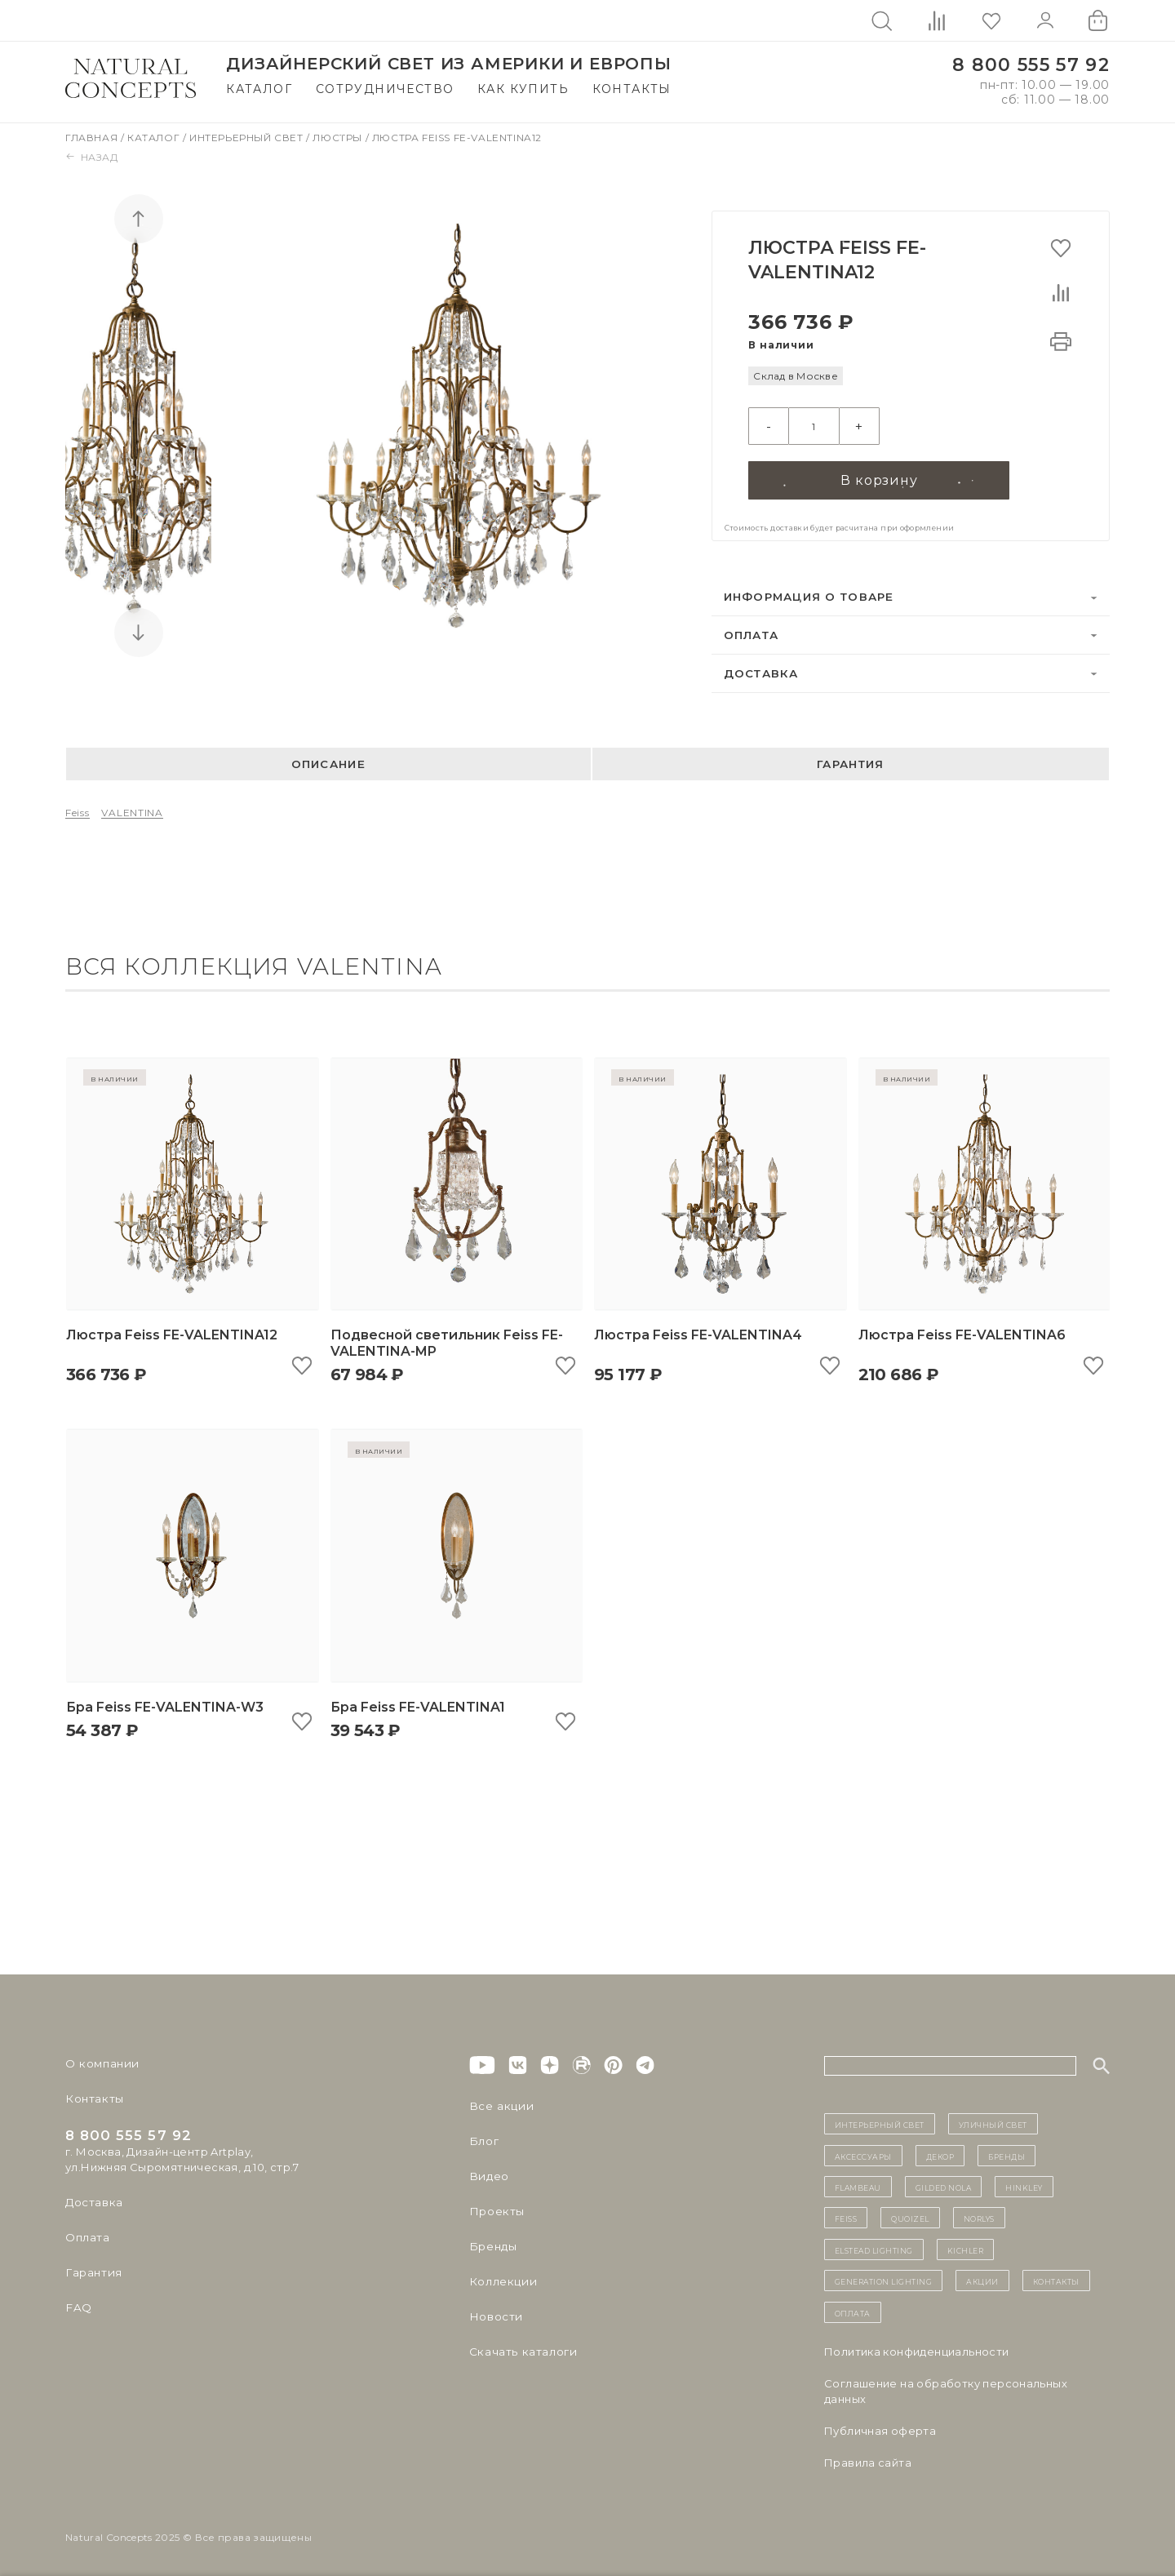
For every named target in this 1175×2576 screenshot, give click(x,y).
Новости (495, 2313)
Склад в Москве (795, 376)
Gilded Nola (944, 2183)
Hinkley (1024, 2183)
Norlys (979, 2215)
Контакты (632, 89)
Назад (91, 157)
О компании (100, 2060)
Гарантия (850, 760)
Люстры (339, 137)
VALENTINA (131, 809)
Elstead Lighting (874, 2246)
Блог (483, 2137)
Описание (328, 760)
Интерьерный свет (247, 137)
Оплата (751, 631)
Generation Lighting (884, 2277)
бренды (1006, 2152)
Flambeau (858, 2183)
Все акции (498, 2102)
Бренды (491, 2243)
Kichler (965, 2246)
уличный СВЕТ (993, 2120)
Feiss (77, 809)
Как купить (523, 89)
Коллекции (501, 2278)
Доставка (761, 670)
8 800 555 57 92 (1031, 65)
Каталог (259, 89)
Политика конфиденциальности (916, 2348)
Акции (982, 2277)
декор (940, 2152)
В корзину (878, 476)
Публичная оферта (880, 2427)
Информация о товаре (809, 593)
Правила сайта (867, 2459)
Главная (93, 137)
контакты (1056, 2277)
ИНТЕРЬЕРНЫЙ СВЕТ (879, 2120)
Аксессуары (863, 2152)
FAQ (77, 2304)
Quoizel (910, 2215)
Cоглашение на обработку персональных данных (945, 2388)
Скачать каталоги (520, 2348)
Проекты (495, 2207)
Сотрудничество (385, 89)
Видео (487, 2172)
